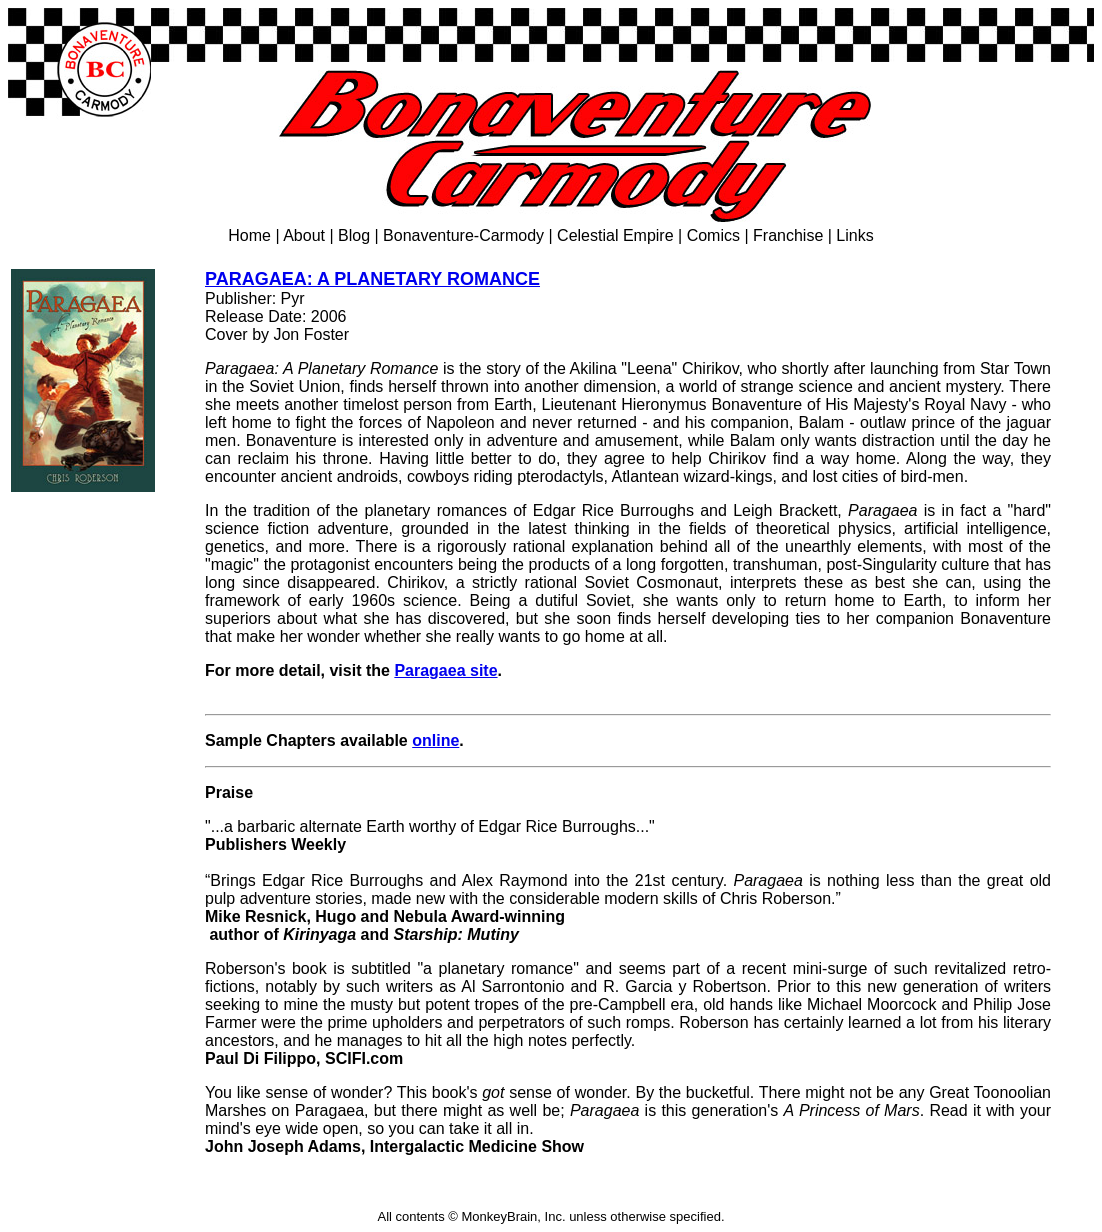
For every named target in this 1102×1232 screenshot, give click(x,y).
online (435, 740)
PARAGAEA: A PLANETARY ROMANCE (372, 279)
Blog (354, 235)
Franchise (788, 235)
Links (854, 235)
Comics (713, 235)
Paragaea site (445, 670)
